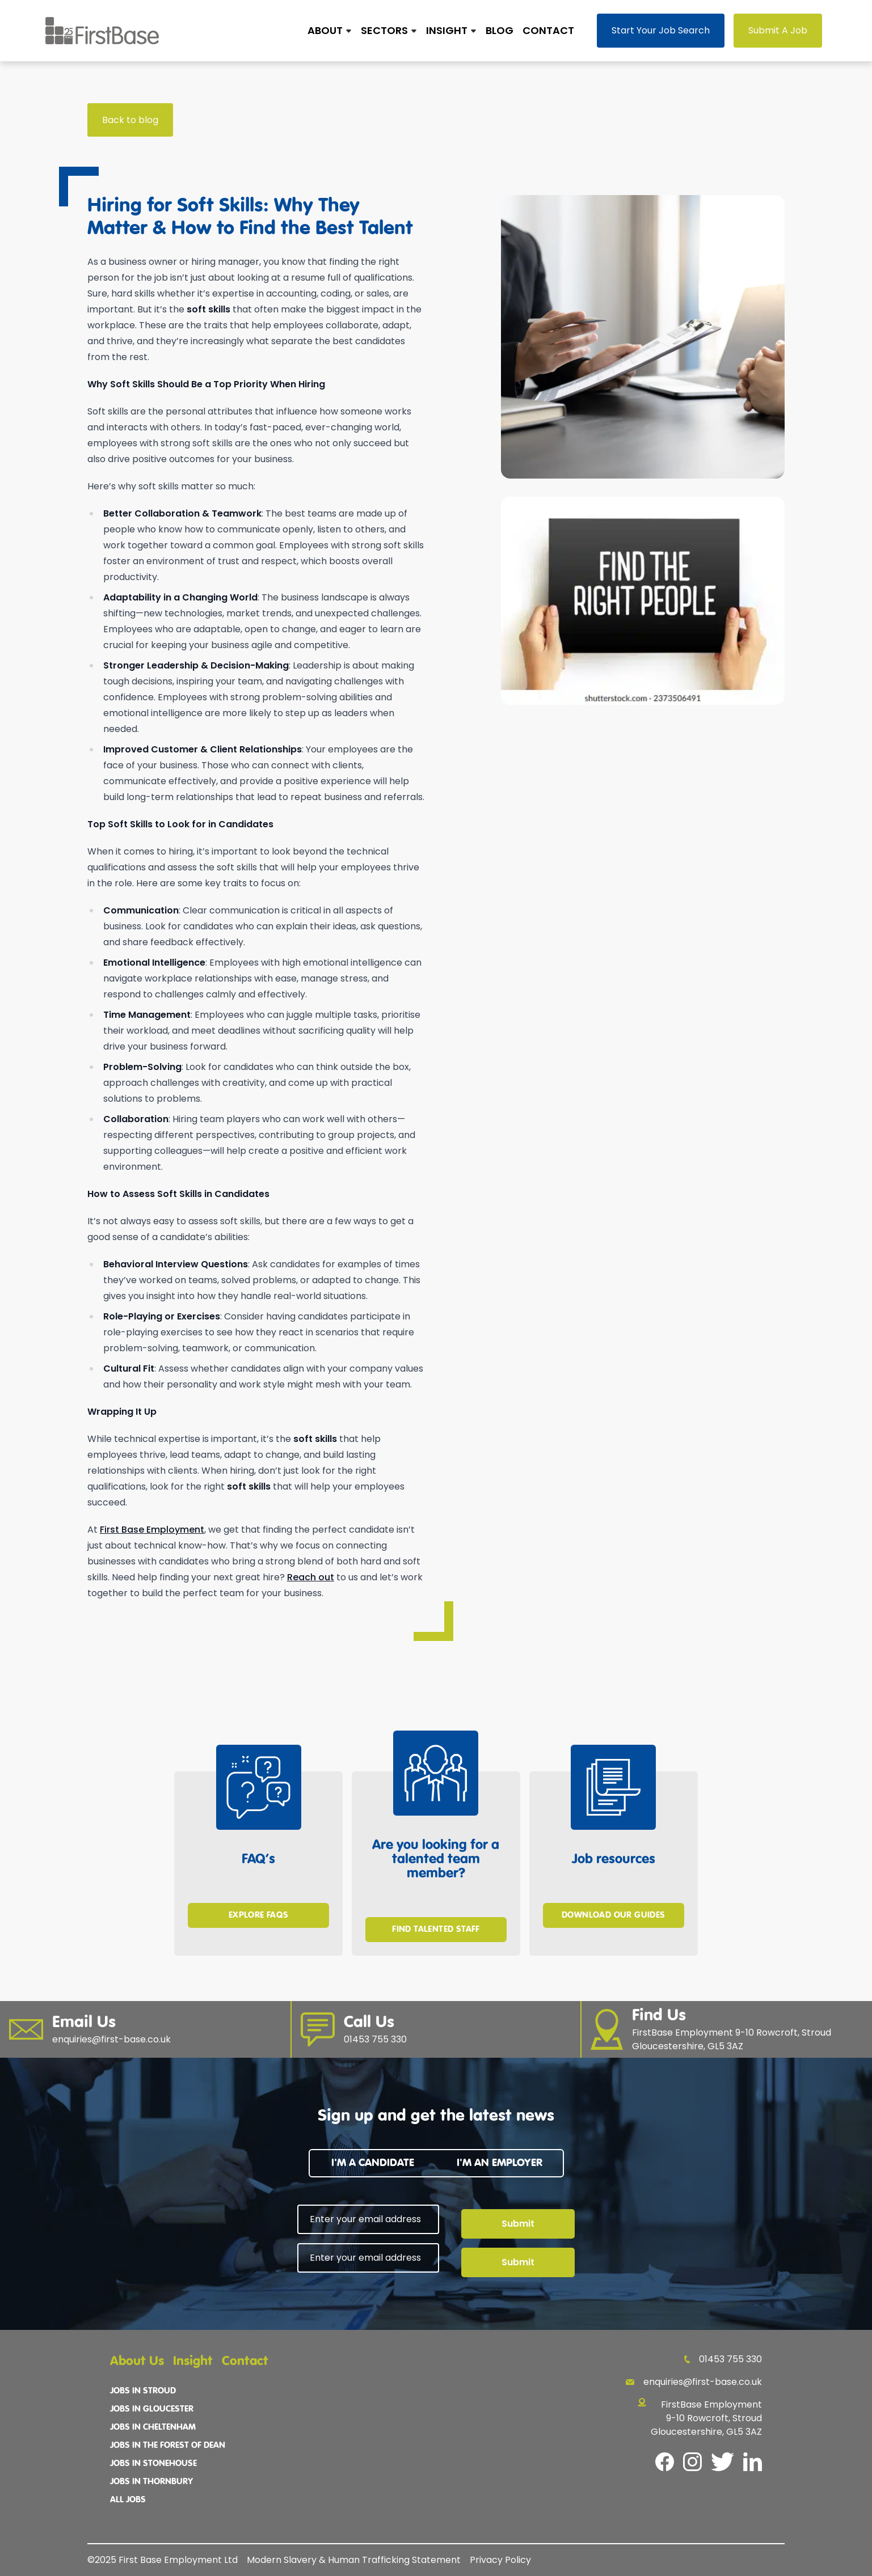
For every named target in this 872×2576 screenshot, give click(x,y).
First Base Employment (152, 1529)
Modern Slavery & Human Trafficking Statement (354, 2559)
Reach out (310, 1577)
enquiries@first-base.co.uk (694, 2381)
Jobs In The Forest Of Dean (167, 2445)
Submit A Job (777, 30)
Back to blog (130, 119)
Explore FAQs (259, 1915)
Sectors (384, 30)
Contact (548, 30)
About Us (137, 2361)
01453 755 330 (723, 2359)
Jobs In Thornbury (151, 2481)
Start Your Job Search (661, 30)
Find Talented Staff (436, 1929)
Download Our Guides (613, 1915)
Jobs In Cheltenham (153, 2427)
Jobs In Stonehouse (153, 2463)
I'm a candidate (372, 2163)
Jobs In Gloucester (151, 2409)
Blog (499, 30)
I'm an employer (499, 2163)
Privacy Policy (500, 2559)
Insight (446, 30)
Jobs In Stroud (143, 2391)
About (325, 30)
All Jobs (128, 2500)
